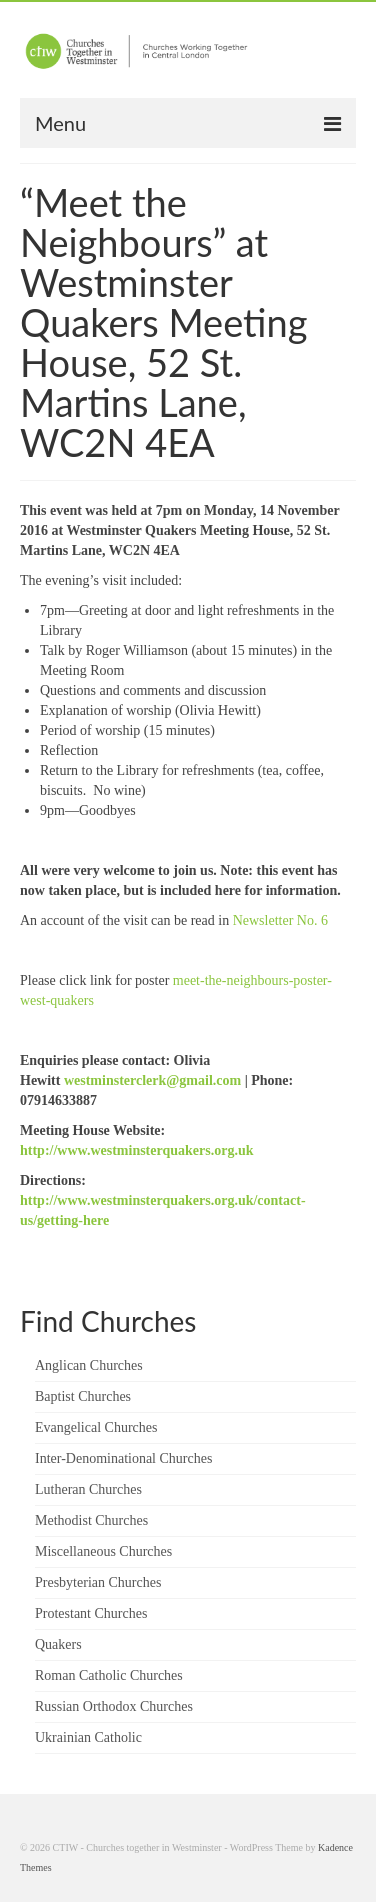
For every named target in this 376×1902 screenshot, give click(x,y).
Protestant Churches (91, 1613)
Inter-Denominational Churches (123, 1458)
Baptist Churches (83, 1396)
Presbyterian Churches (98, 1582)
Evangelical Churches (96, 1427)
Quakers (58, 1644)
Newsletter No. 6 (280, 920)
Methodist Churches (91, 1520)
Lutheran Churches (88, 1489)
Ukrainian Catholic (88, 1737)
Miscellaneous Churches (103, 1551)
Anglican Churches (89, 1365)
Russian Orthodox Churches (114, 1706)
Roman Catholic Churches (109, 1675)
